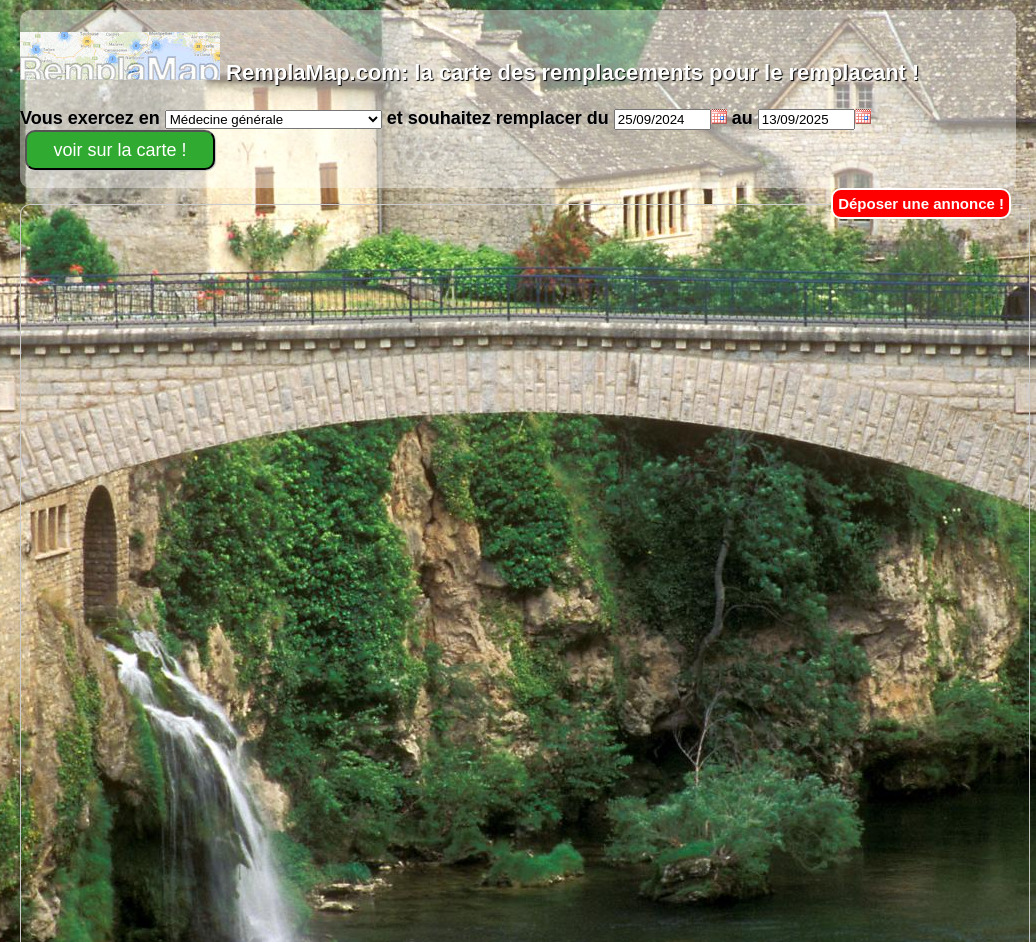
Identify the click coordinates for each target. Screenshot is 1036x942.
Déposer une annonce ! (921, 203)
